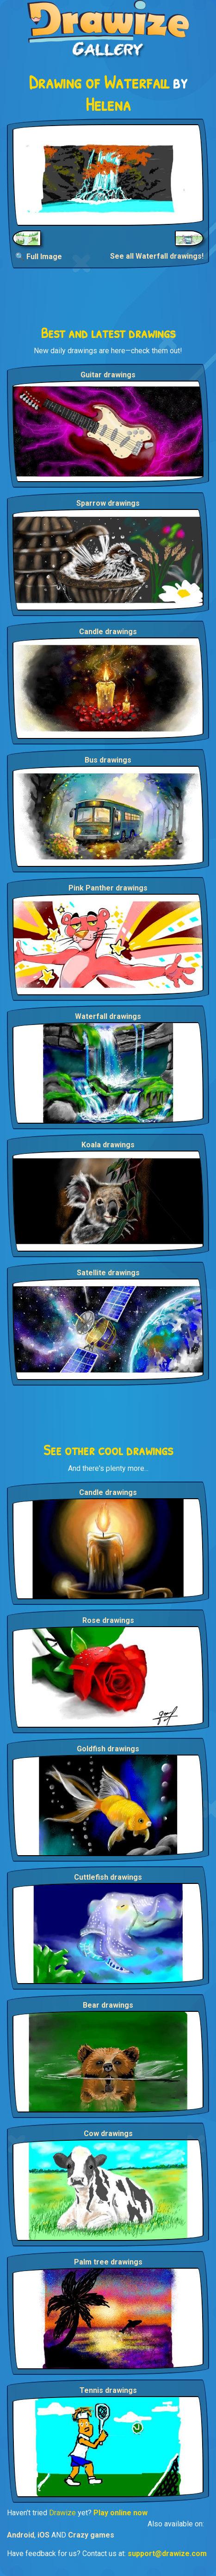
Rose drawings (108, 1620)
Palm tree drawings (108, 2262)
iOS (43, 2535)
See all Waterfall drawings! (157, 256)
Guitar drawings (108, 374)
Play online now (120, 2512)
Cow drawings (108, 2133)
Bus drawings (108, 760)
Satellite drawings (108, 1272)
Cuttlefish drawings (108, 1877)
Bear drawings (108, 2005)
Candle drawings (108, 631)
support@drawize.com (167, 2553)
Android (20, 2535)
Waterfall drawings (108, 1016)
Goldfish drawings (108, 1748)
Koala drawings (108, 1144)
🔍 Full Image (38, 256)
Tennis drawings (108, 2390)
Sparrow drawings (108, 503)
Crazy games (91, 2535)
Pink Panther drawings (108, 888)
